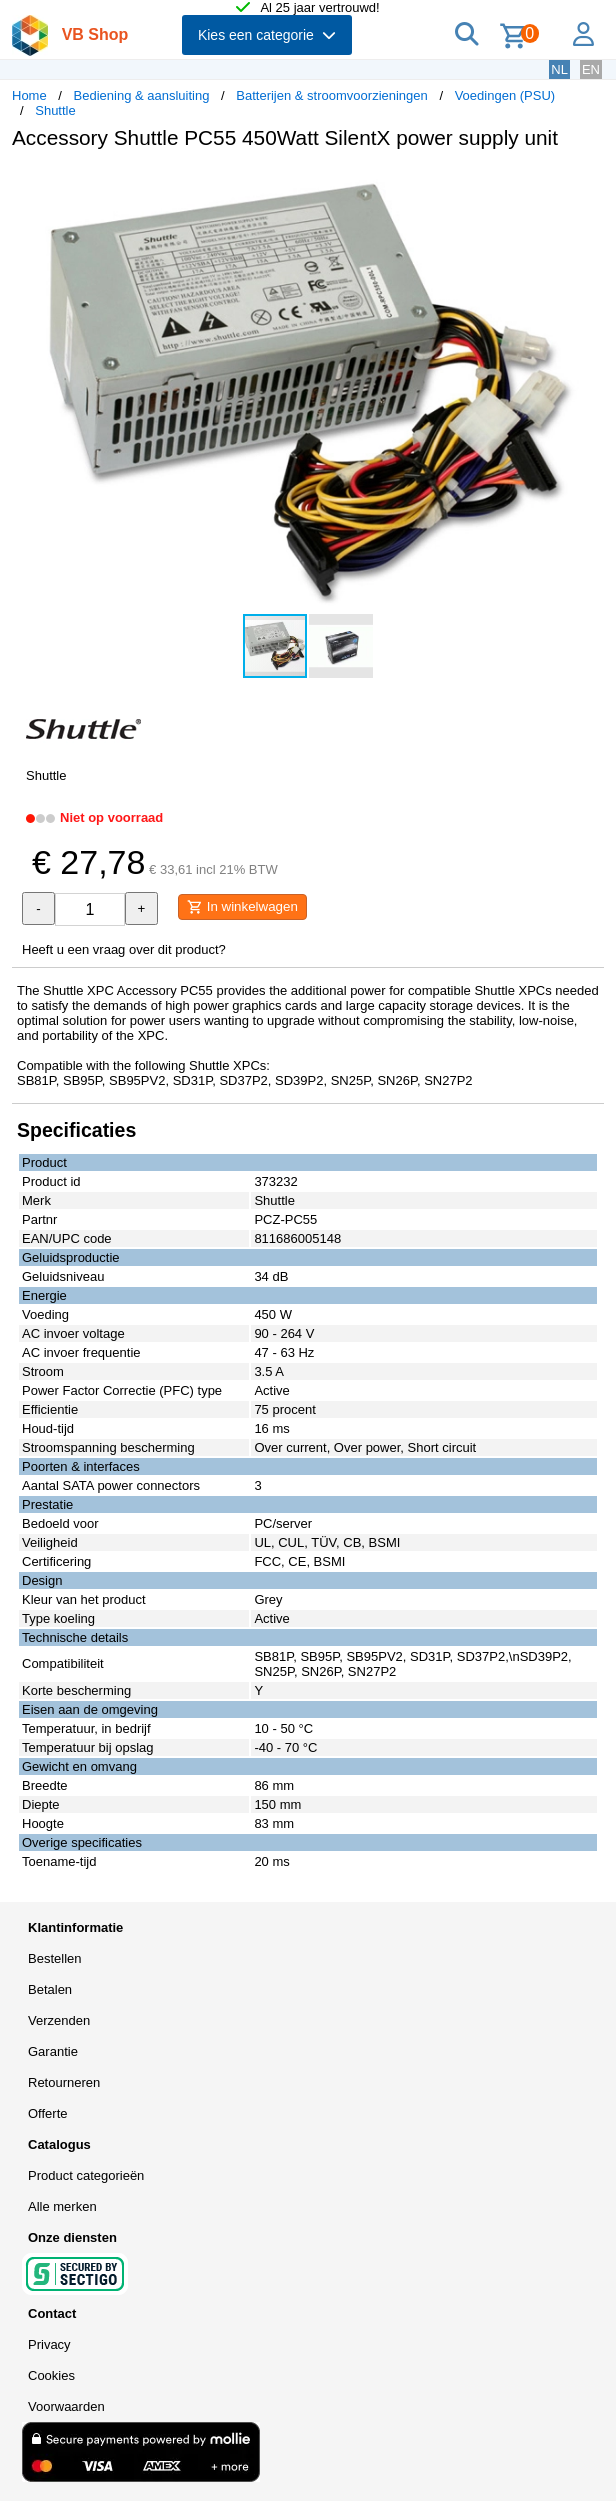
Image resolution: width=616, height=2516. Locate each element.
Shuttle (55, 110)
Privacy (49, 2344)
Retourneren (64, 2082)
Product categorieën (86, 2175)
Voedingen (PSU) (505, 95)
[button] (586, 186)
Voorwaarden (66, 2406)
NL (559, 69)
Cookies (51, 2375)
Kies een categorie (267, 35)
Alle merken (62, 2206)
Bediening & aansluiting (142, 95)
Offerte (48, 2113)
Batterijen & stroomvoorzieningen (332, 95)
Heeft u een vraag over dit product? (124, 949)
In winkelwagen (242, 907)
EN (591, 69)
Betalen (50, 1989)
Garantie (53, 2051)
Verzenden (59, 2020)
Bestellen (54, 1958)
